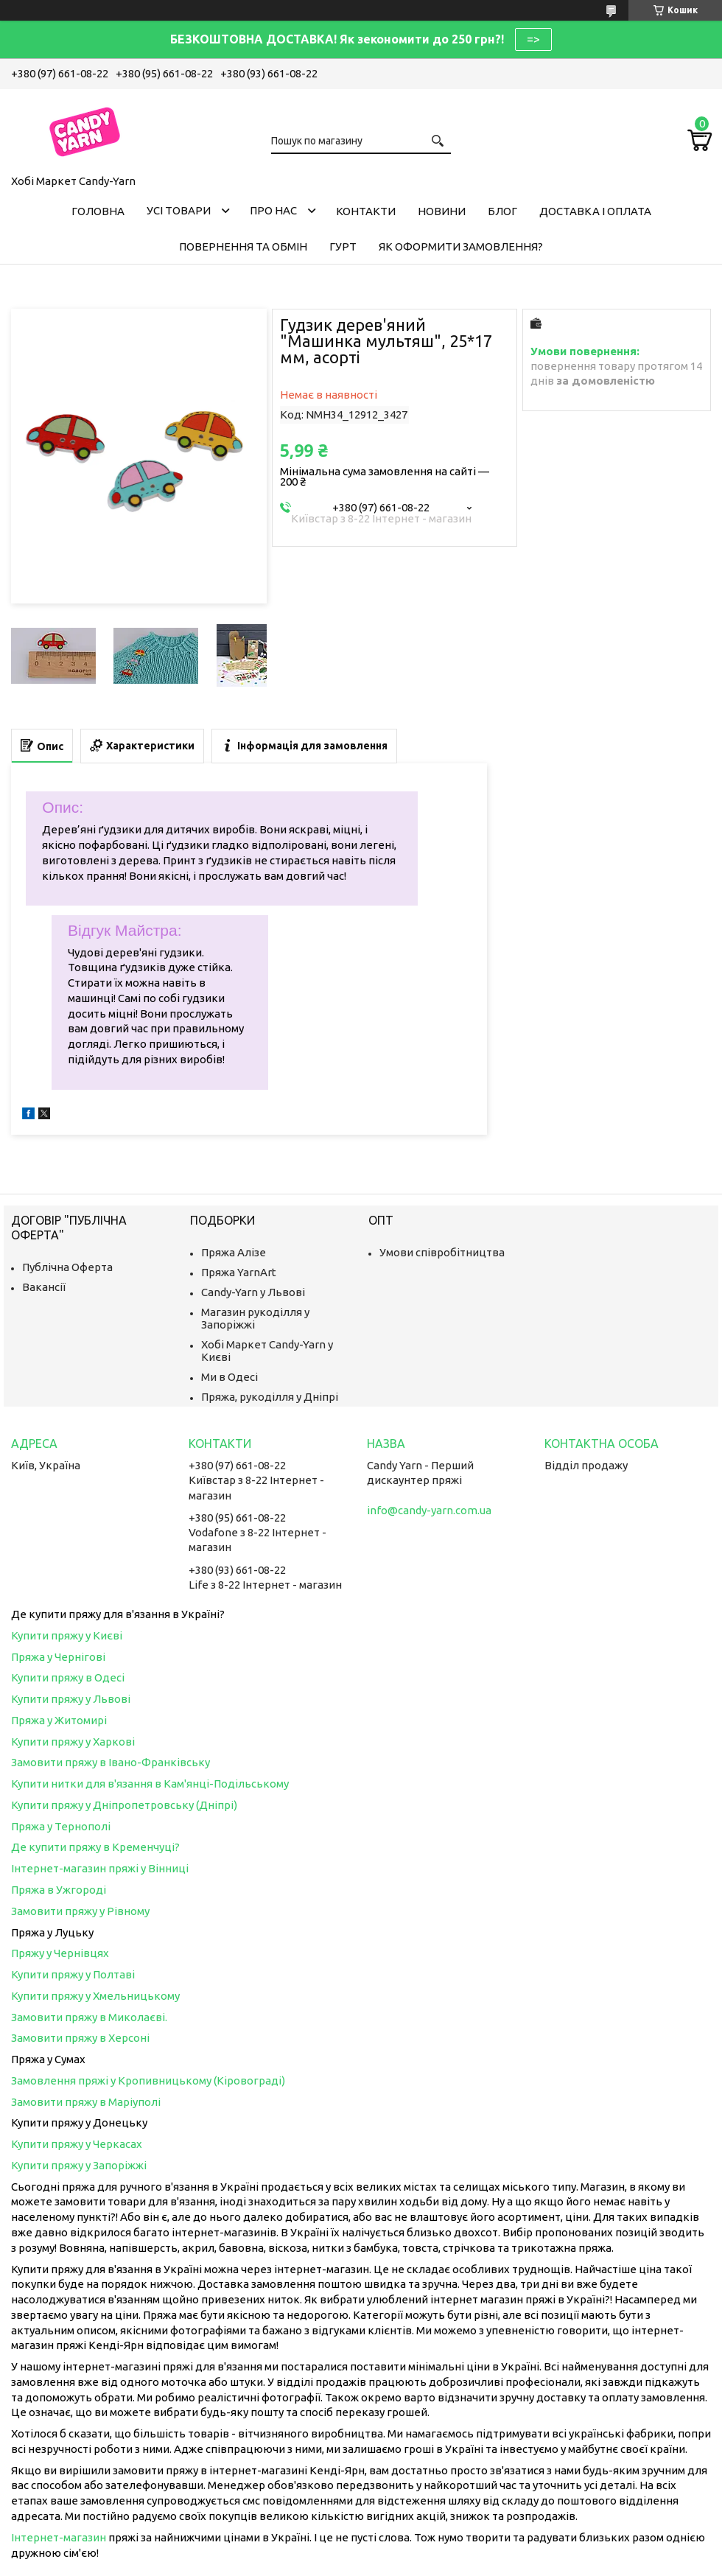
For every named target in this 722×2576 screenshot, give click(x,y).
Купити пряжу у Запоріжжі (79, 2165)
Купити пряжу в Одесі (68, 1677)
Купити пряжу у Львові (70, 1699)
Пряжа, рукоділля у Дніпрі (269, 1396)
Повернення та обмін (243, 246)
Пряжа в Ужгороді (58, 1889)
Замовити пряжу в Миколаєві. (89, 2017)
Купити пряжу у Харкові (73, 1741)
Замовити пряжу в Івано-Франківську (110, 1762)
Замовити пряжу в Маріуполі (86, 2102)
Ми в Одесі (229, 1377)
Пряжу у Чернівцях (60, 1953)
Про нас (273, 210)
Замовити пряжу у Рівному (80, 1911)
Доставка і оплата (595, 211)
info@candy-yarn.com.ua (429, 1510)
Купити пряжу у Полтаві (73, 1974)
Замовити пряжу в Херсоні (80, 2037)
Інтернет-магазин (58, 2537)
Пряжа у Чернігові (58, 1657)
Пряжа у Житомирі (59, 1720)
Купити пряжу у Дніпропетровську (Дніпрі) (124, 1805)
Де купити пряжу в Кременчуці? (95, 1847)
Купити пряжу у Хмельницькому (95, 1995)
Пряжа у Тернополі (61, 1826)
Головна (98, 211)
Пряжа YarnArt (238, 1272)
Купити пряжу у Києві (66, 1635)
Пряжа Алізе (233, 1252)
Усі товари (179, 210)
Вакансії (44, 1287)
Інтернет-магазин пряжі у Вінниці (100, 1868)
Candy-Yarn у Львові (253, 1292)
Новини (442, 211)
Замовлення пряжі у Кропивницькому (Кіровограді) (148, 2080)
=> (533, 39)
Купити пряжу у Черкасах (76, 2144)
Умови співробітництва (442, 1252)
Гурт (343, 246)
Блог (502, 211)
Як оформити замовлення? (461, 246)
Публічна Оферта (67, 1267)
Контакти (366, 211)
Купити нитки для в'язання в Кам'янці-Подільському (150, 1783)
